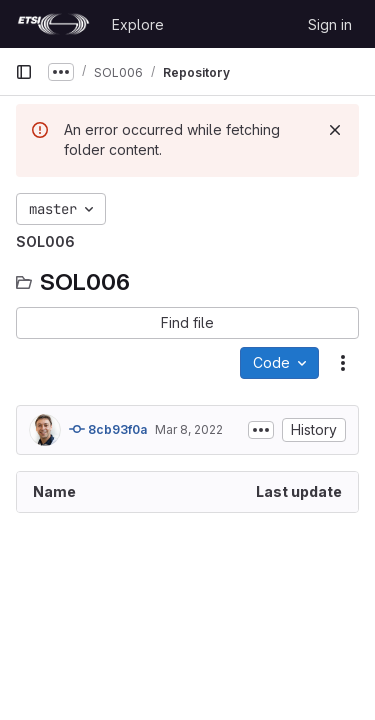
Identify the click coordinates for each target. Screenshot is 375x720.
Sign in (330, 24)
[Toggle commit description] (261, 430)
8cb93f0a (108, 429)
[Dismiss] (335, 130)
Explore (138, 24)
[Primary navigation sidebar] (24, 72)
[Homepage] (53, 24)
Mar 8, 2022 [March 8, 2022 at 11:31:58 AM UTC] (189, 429)
